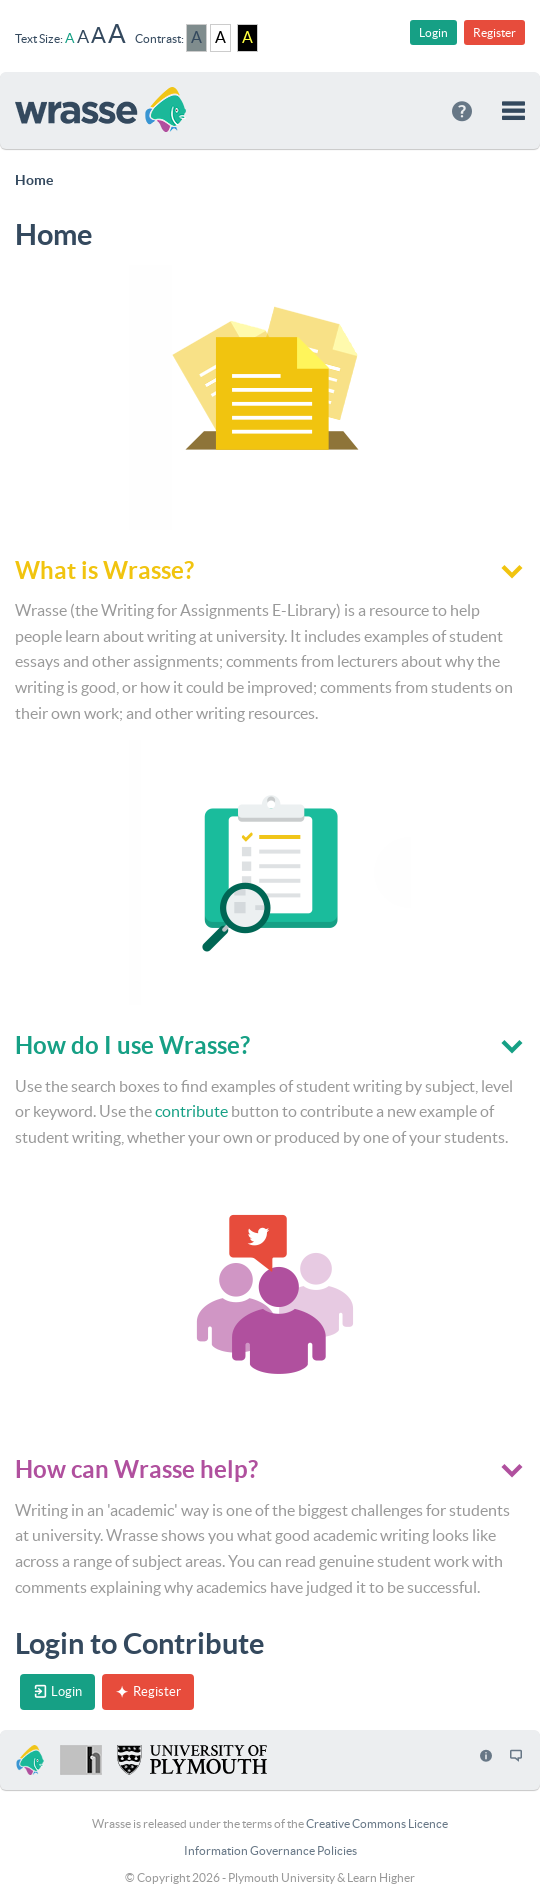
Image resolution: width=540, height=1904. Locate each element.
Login (433, 32)
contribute (191, 1111)
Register (494, 32)
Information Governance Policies (270, 1850)
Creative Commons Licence (377, 1823)
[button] (513, 110)
